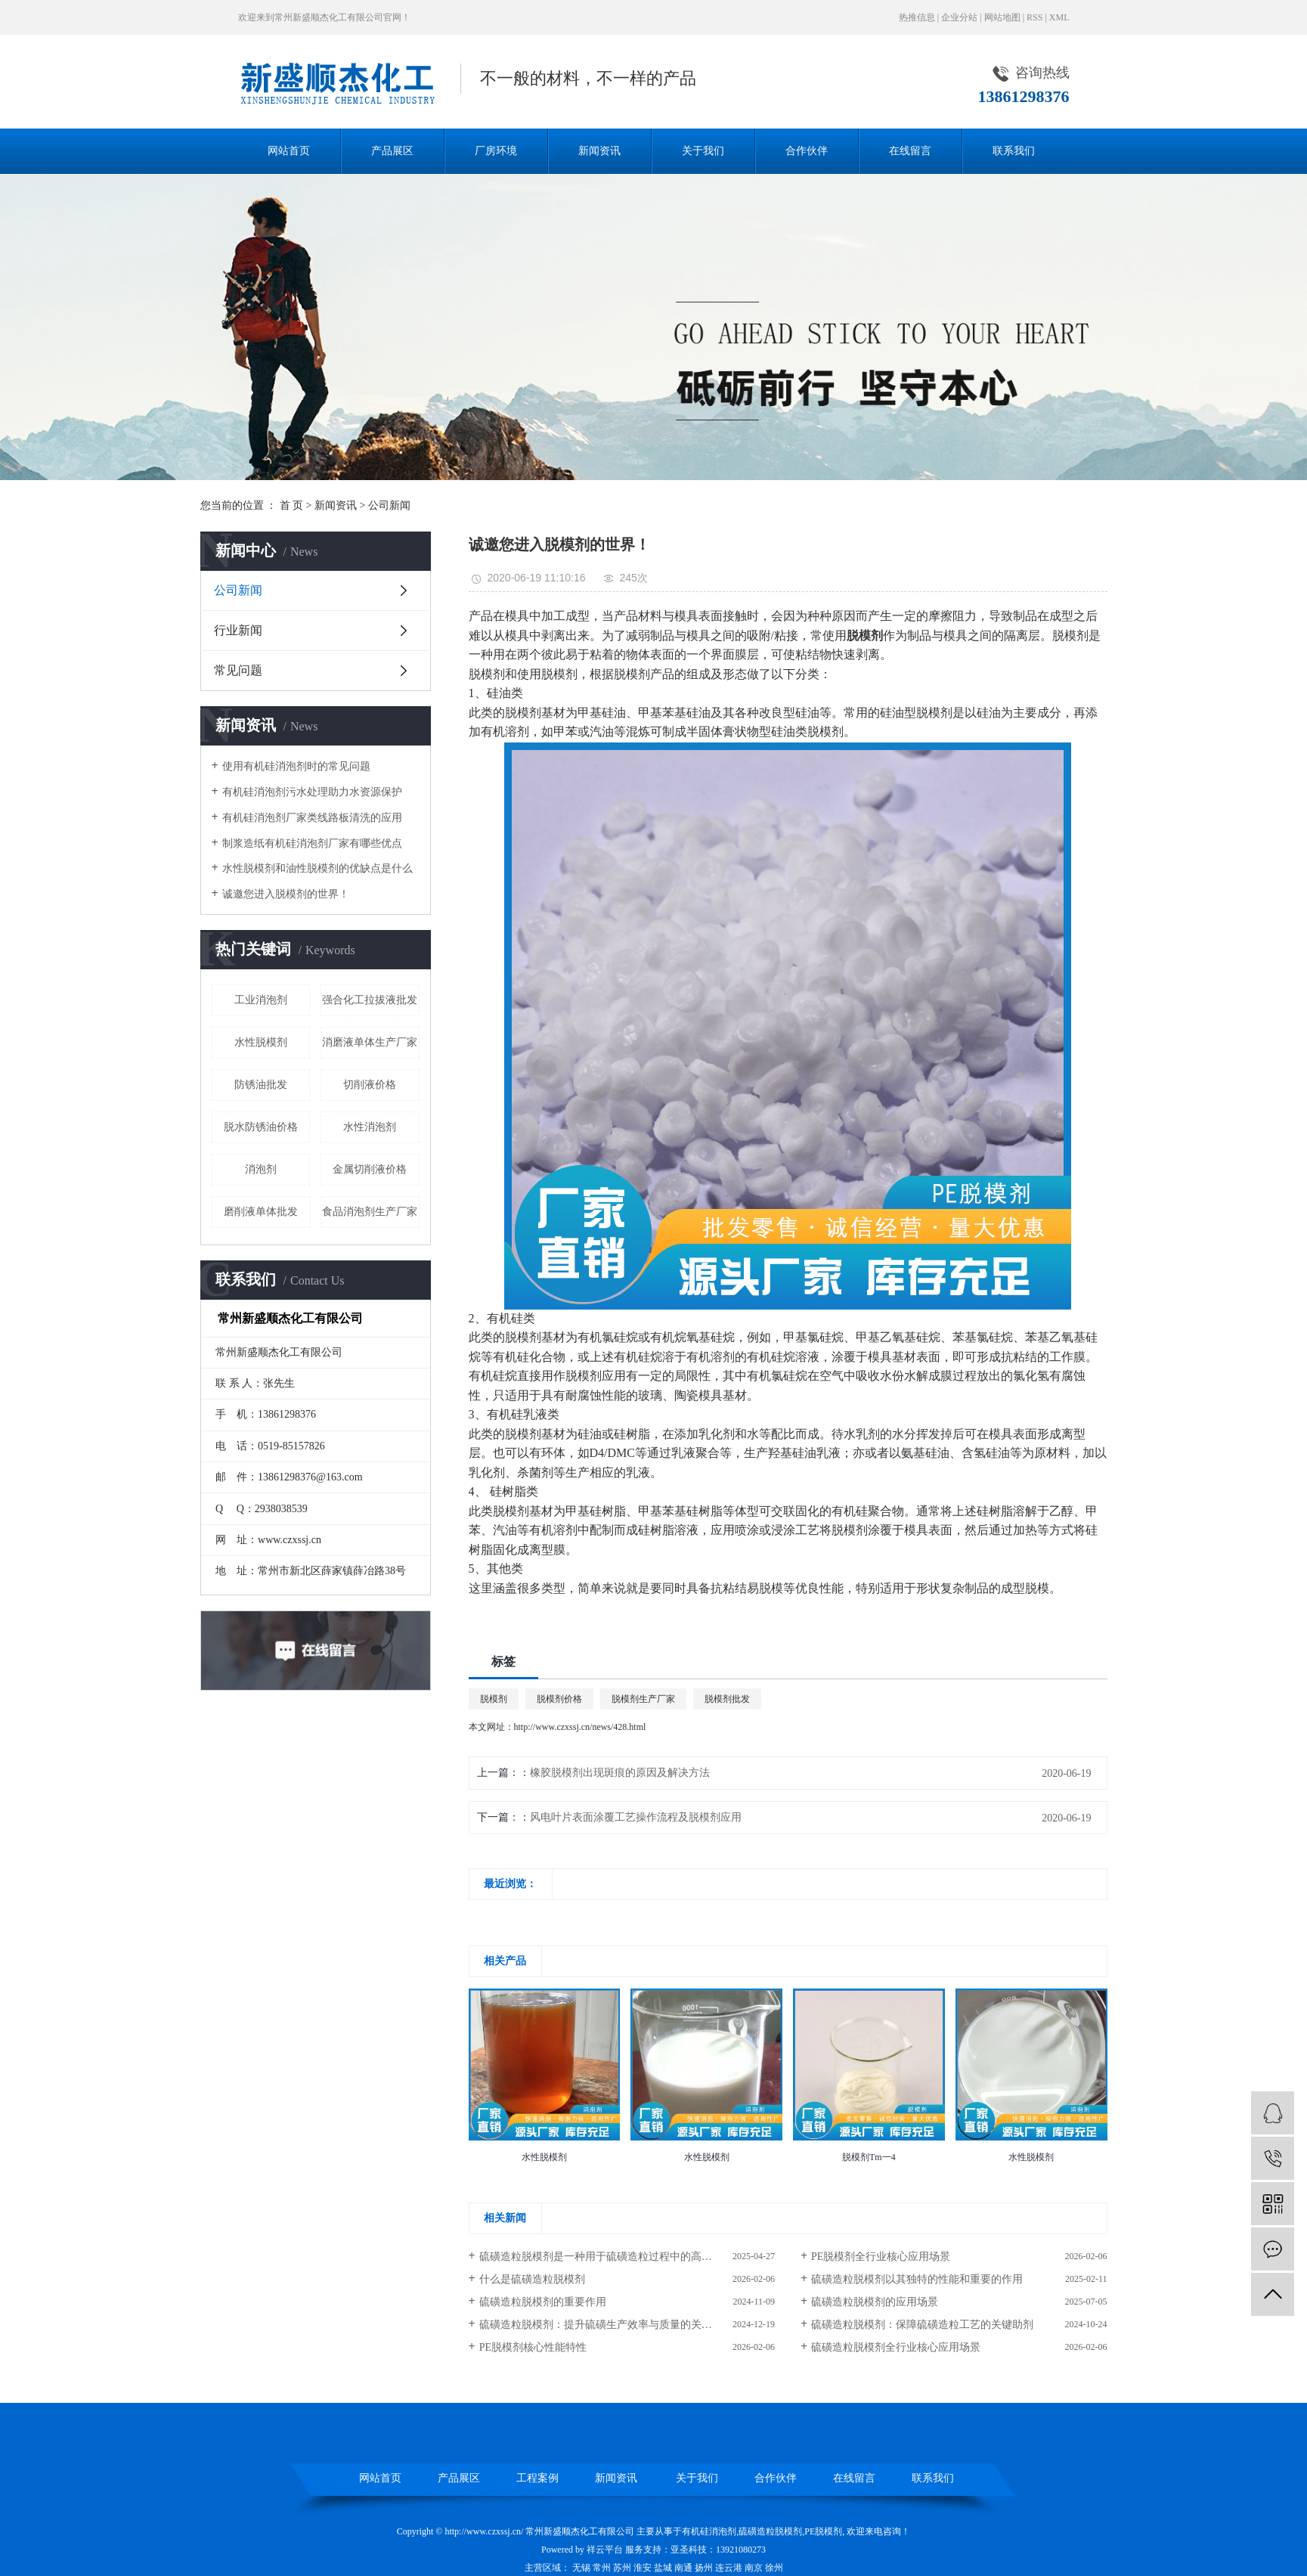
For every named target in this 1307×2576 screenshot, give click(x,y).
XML (1059, 17)
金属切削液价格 (370, 1169)
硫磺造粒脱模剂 (770, 2531)
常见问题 (238, 670)
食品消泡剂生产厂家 (369, 1211)
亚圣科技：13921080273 (718, 2549)
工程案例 (537, 2478)
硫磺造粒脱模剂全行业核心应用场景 (895, 2347)
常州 (602, 2567)
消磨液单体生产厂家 (369, 1042)
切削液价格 (369, 1084)
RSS (1034, 17)
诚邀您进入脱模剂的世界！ (285, 894)
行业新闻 (238, 630)
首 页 (292, 505)
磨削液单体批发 (261, 1211)
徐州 (774, 2567)
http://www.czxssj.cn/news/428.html (580, 1727)
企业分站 (959, 17)
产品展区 (392, 151)
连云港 (728, 2567)
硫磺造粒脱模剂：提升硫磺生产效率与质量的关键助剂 (606, 2324)
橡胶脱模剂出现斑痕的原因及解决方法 (620, 1772)
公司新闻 (389, 505)
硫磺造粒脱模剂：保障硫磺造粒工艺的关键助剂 (922, 2324)
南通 (683, 2567)
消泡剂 (261, 1169)
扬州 (704, 2567)
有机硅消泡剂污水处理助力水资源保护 (312, 792)
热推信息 (917, 17)
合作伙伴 (806, 151)
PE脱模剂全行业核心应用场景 (880, 2256)
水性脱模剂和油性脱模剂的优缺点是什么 (317, 868)
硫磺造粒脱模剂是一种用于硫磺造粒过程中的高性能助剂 (611, 2256)
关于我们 (703, 151)
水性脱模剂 (260, 1042)
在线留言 (910, 151)
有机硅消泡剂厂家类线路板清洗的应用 (312, 817)
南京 (754, 2567)
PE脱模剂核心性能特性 (533, 2347)
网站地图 (1002, 17)
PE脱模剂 (823, 2531)
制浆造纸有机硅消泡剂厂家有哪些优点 (312, 843)
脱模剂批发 (727, 1699)
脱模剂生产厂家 (643, 1699)
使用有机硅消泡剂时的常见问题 (296, 766)
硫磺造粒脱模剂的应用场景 (874, 2302)
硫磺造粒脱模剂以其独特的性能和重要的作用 (917, 2279)
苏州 (622, 2567)
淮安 (642, 2567)
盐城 (663, 2567)
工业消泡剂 (260, 1000)
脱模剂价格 (559, 1699)
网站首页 (289, 151)
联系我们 (1014, 151)
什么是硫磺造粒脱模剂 (532, 2279)
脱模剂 (493, 1699)
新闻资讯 (599, 151)
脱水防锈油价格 (261, 1127)
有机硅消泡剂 (709, 2531)
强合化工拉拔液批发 (369, 1000)
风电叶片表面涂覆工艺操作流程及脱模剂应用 (636, 1817)
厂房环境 (496, 151)
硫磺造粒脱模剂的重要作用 (542, 2302)
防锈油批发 (260, 1084)
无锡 (581, 2567)
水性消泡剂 (369, 1127)
